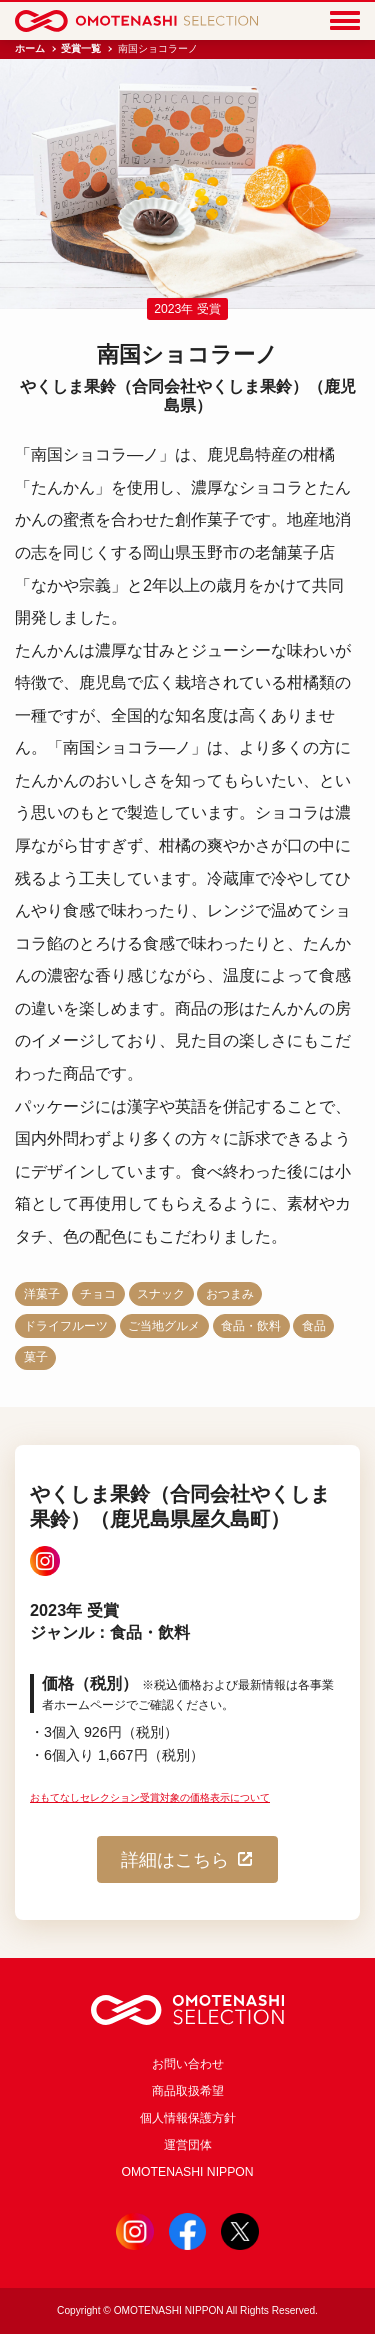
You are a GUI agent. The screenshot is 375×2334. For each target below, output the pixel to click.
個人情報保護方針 (188, 2118)
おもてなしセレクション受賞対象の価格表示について (150, 1797)
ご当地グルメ (164, 1326)
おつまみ (230, 1294)
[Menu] (345, 21)
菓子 (36, 1357)
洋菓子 (42, 1294)
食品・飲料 (251, 1326)
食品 (314, 1326)
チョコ (98, 1294)
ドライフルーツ (66, 1326)
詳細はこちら (188, 1859)
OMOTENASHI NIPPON (187, 2172)
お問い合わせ (188, 2064)
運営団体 (188, 2145)
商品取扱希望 (188, 2091)
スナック (161, 1294)
